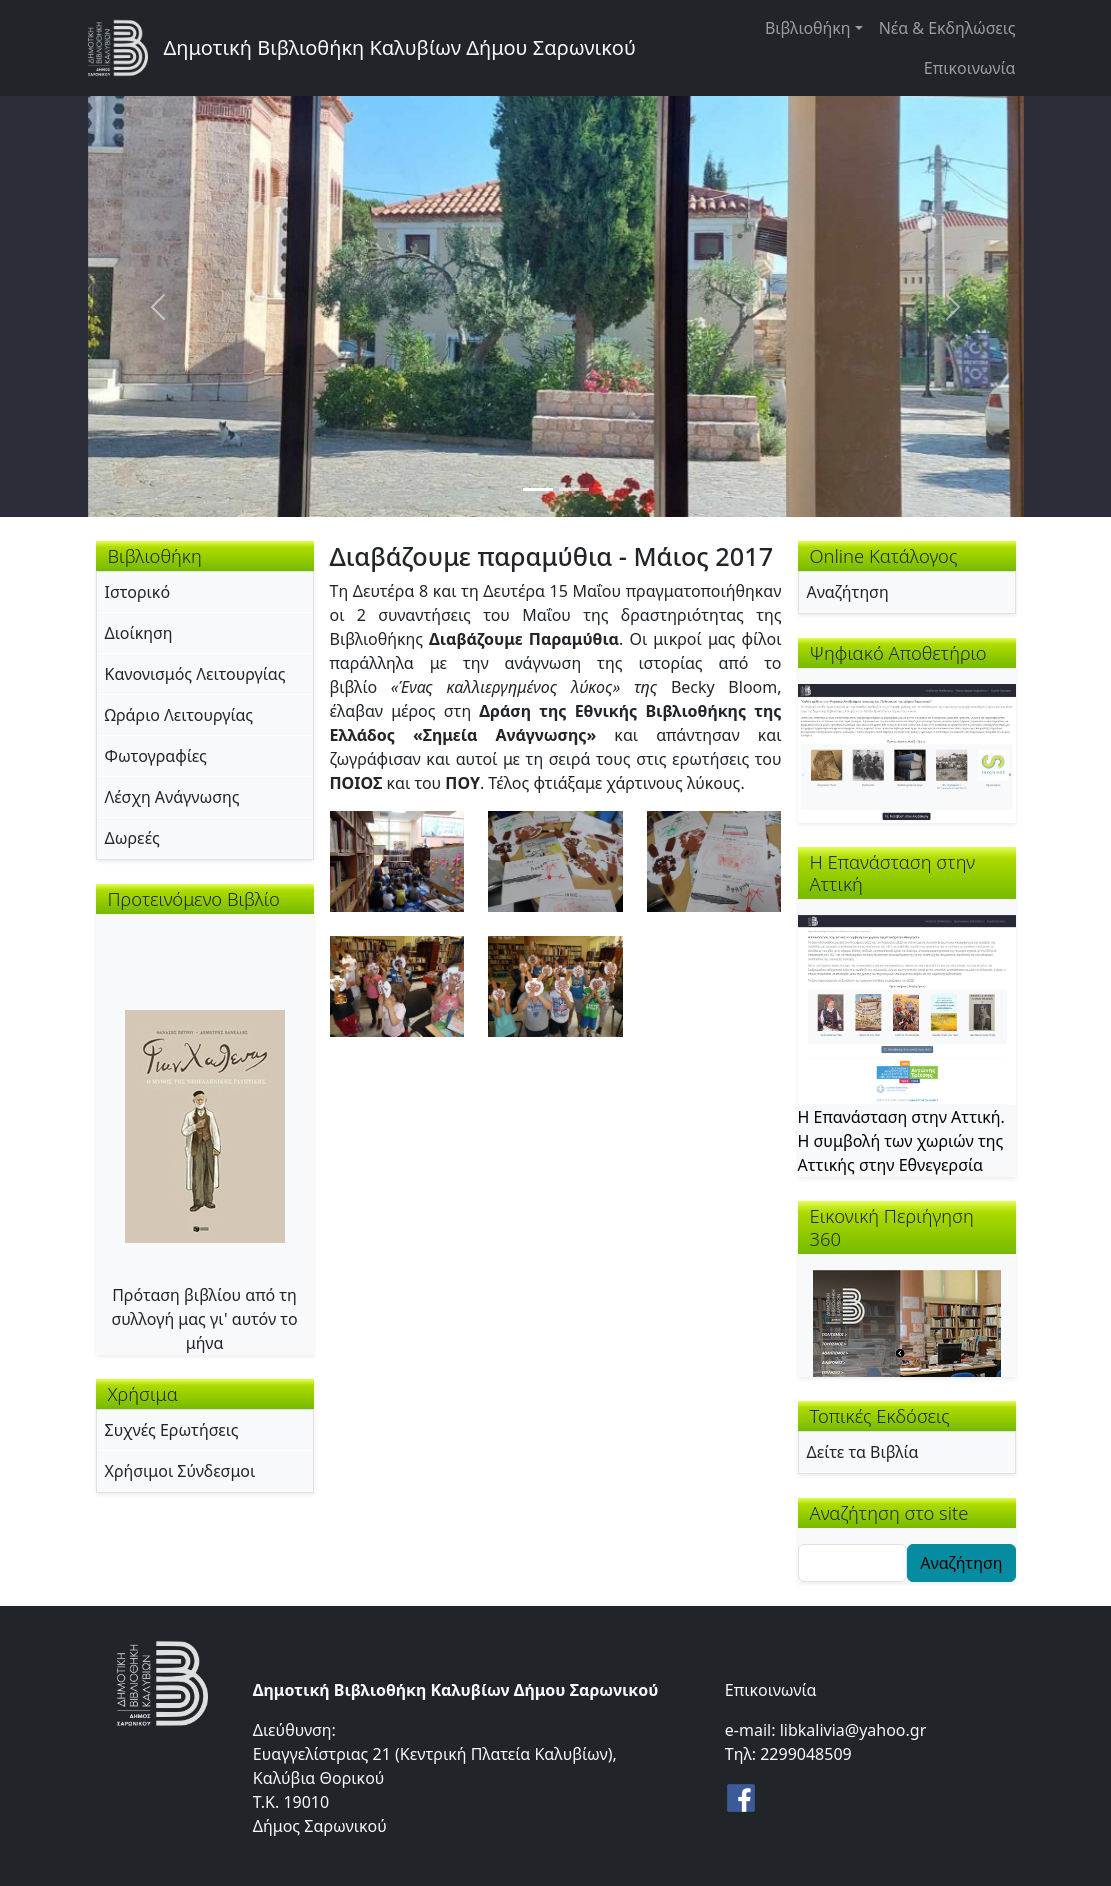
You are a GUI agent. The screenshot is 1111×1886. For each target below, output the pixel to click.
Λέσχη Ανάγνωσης (172, 797)
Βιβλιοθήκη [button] (808, 28)
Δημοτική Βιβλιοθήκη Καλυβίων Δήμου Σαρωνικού (400, 47)
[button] (397, 860)
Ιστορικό (138, 592)
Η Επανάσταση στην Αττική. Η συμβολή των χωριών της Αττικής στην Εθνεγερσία (901, 1141)
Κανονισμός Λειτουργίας (195, 674)
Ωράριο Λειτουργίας (179, 715)
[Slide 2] (574, 489)
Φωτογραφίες (156, 756)
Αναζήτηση (848, 592)
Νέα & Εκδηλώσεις (947, 28)
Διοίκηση (139, 633)
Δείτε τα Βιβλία (863, 1452)
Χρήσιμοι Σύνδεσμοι (180, 1471)
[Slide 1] (538, 489)
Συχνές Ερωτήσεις (172, 1430)
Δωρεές (132, 838)
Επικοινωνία (970, 68)
